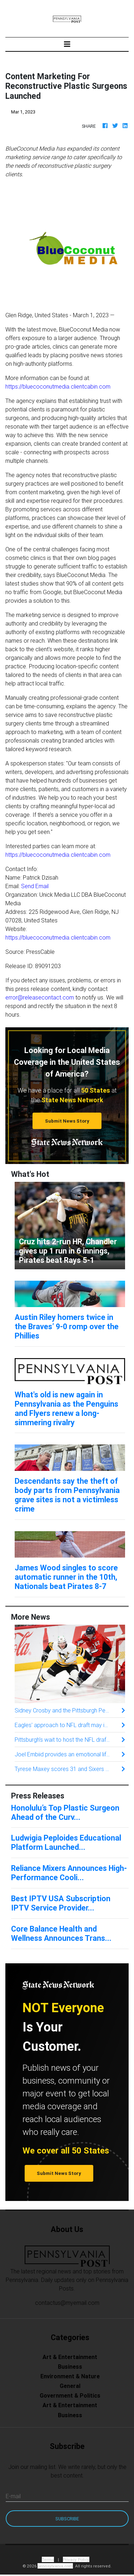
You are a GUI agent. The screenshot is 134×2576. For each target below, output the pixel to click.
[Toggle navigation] (67, 44)
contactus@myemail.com (67, 2302)
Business (70, 2366)
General (70, 2385)
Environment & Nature (70, 2376)
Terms (48, 2559)
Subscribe (67, 2519)
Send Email (35, 886)
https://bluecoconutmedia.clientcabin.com (57, 386)
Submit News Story (67, 1121)
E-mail (13, 2496)
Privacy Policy (76, 2559)
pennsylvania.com (55, 2566)
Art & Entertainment (70, 2356)
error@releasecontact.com (39, 997)
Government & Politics (70, 2395)
